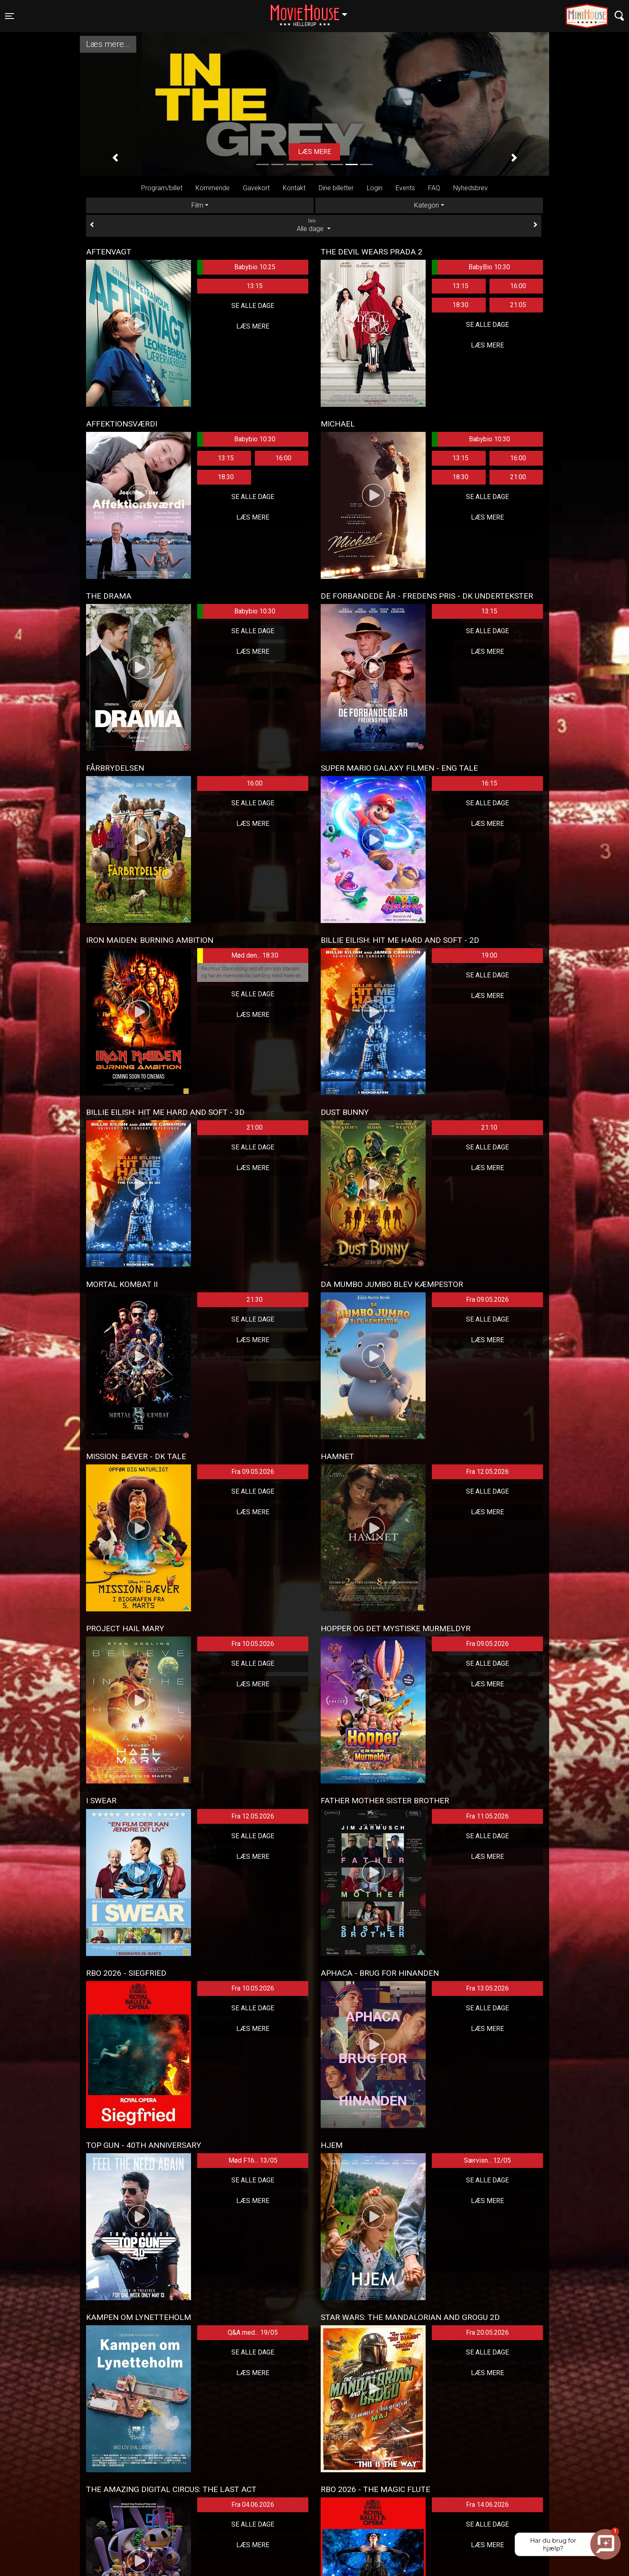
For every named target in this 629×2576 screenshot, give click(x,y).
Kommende (213, 188)
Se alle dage (252, 306)
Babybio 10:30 (236, 439)
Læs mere (252, 326)
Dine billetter (336, 188)
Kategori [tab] (426, 205)
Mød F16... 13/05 (252, 2160)
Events (405, 188)
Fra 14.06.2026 (487, 2504)
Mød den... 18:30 (237, 955)
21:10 (489, 1127)
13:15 (255, 286)
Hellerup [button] (313, 11)
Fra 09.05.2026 (487, 1299)
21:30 (255, 1299)
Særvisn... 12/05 (487, 2160)
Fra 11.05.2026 (487, 1816)
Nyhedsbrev (470, 188)
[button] (115, 158)
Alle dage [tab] (313, 225)
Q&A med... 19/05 (253, 2332)
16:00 (518, 286)
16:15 (489, 783)
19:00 (489, 955)
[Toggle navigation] (9, 16)
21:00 (518, 477)
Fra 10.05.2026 (252, 1644)
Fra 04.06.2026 (252, 2504)
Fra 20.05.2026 (487, 2332)
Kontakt (294, 188)
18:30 (460, 305)
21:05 (518, 305)
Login (374, 188)
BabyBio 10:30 (471, 267)
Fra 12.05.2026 (487, 1472)
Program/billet (161, 188)
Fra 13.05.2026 (487, 1988)
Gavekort (256, 188)
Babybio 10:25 (236, 267)
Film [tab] (197, 205)
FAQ (434, 188)
